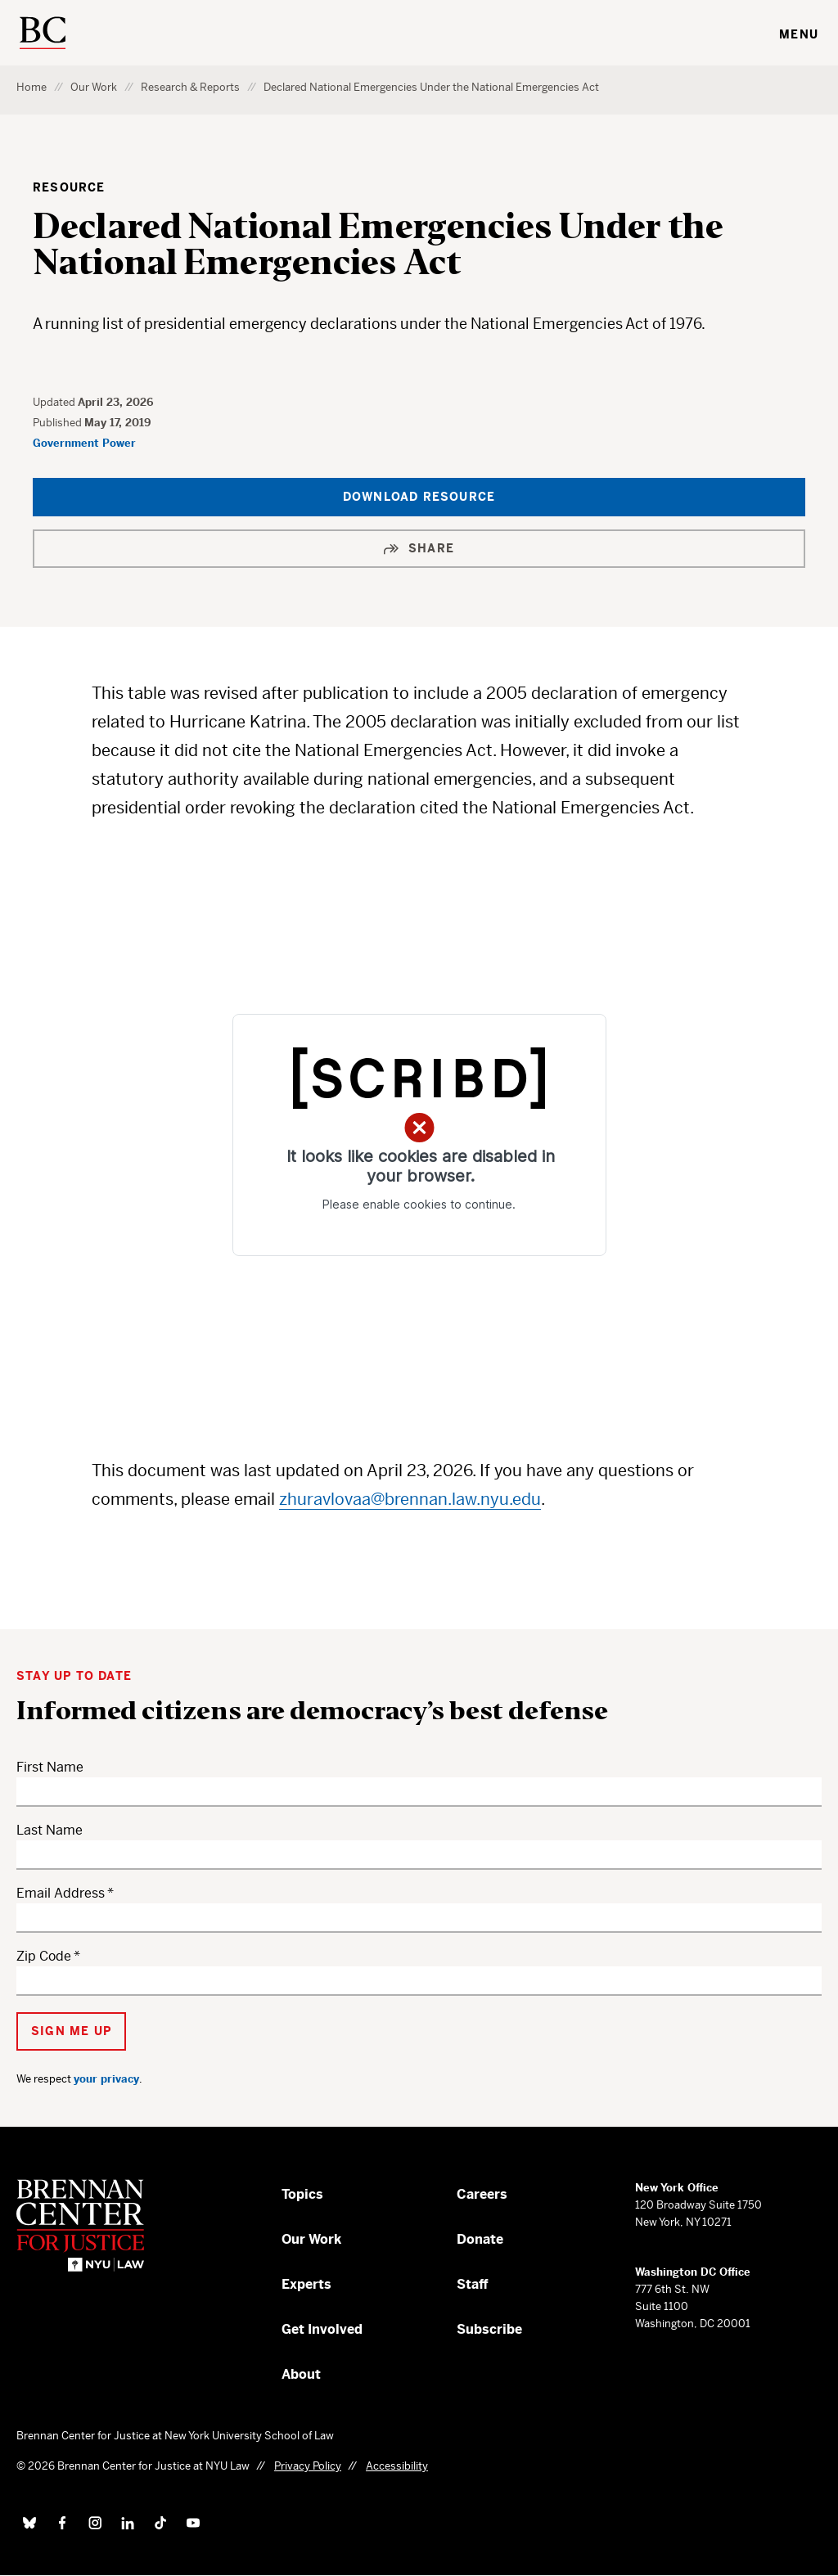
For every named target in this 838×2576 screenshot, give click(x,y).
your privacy (106, 2079)
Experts (306, 2284)
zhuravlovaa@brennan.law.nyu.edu (410, 1499)
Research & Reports (190, 87)
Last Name (49, 1830)
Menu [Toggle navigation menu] (798, 34)
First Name (49, 1767)
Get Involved (322, 2329)
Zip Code (43, 1956)
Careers (482, 2194)
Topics (302, 2194)
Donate (480, 2239)
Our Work (93, 87)
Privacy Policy (307, 2466)
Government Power (84, 443)
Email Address (60, 1893)
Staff (473, 2284)
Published (58, 423)
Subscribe (489, 2329)
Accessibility (397, 2466)
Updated (55, 402)
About (301, 2374)
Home (31, 87)
